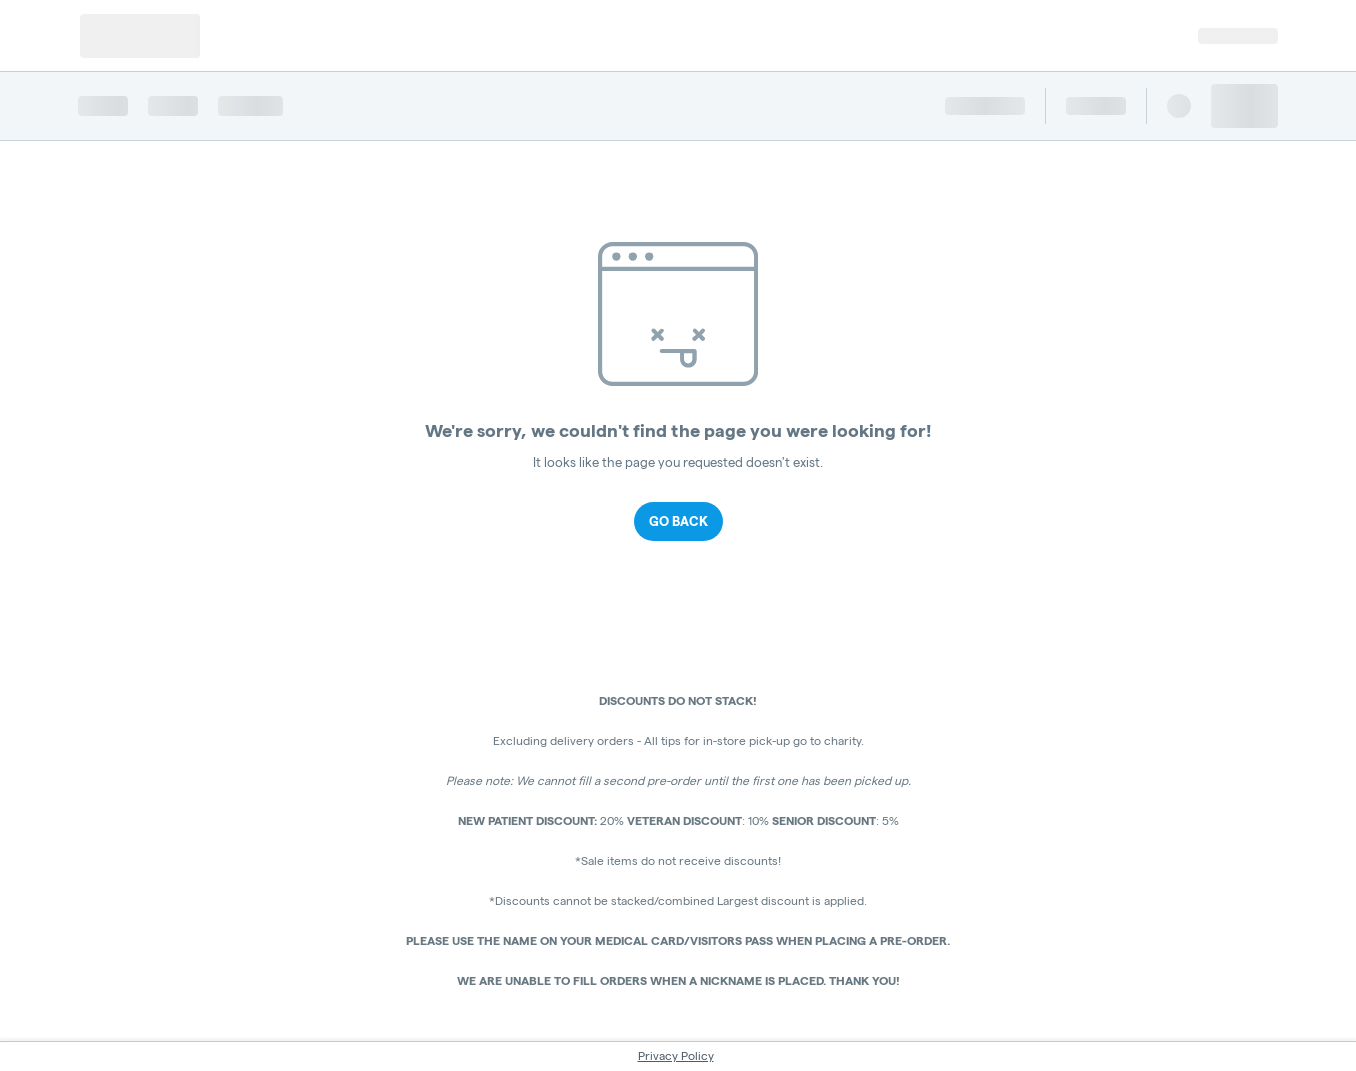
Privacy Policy (676, 1055)
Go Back (678, 521)
